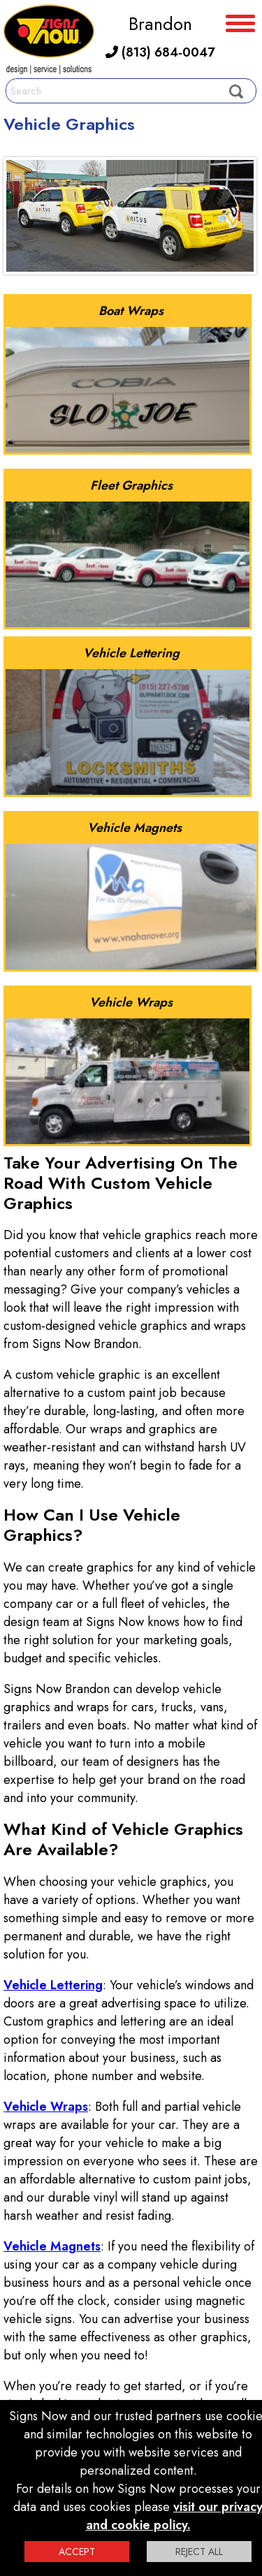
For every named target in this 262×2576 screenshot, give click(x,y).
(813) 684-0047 (159, 52)
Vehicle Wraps (45, 2107)
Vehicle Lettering (53, 1985)
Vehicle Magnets (52, 2246)
